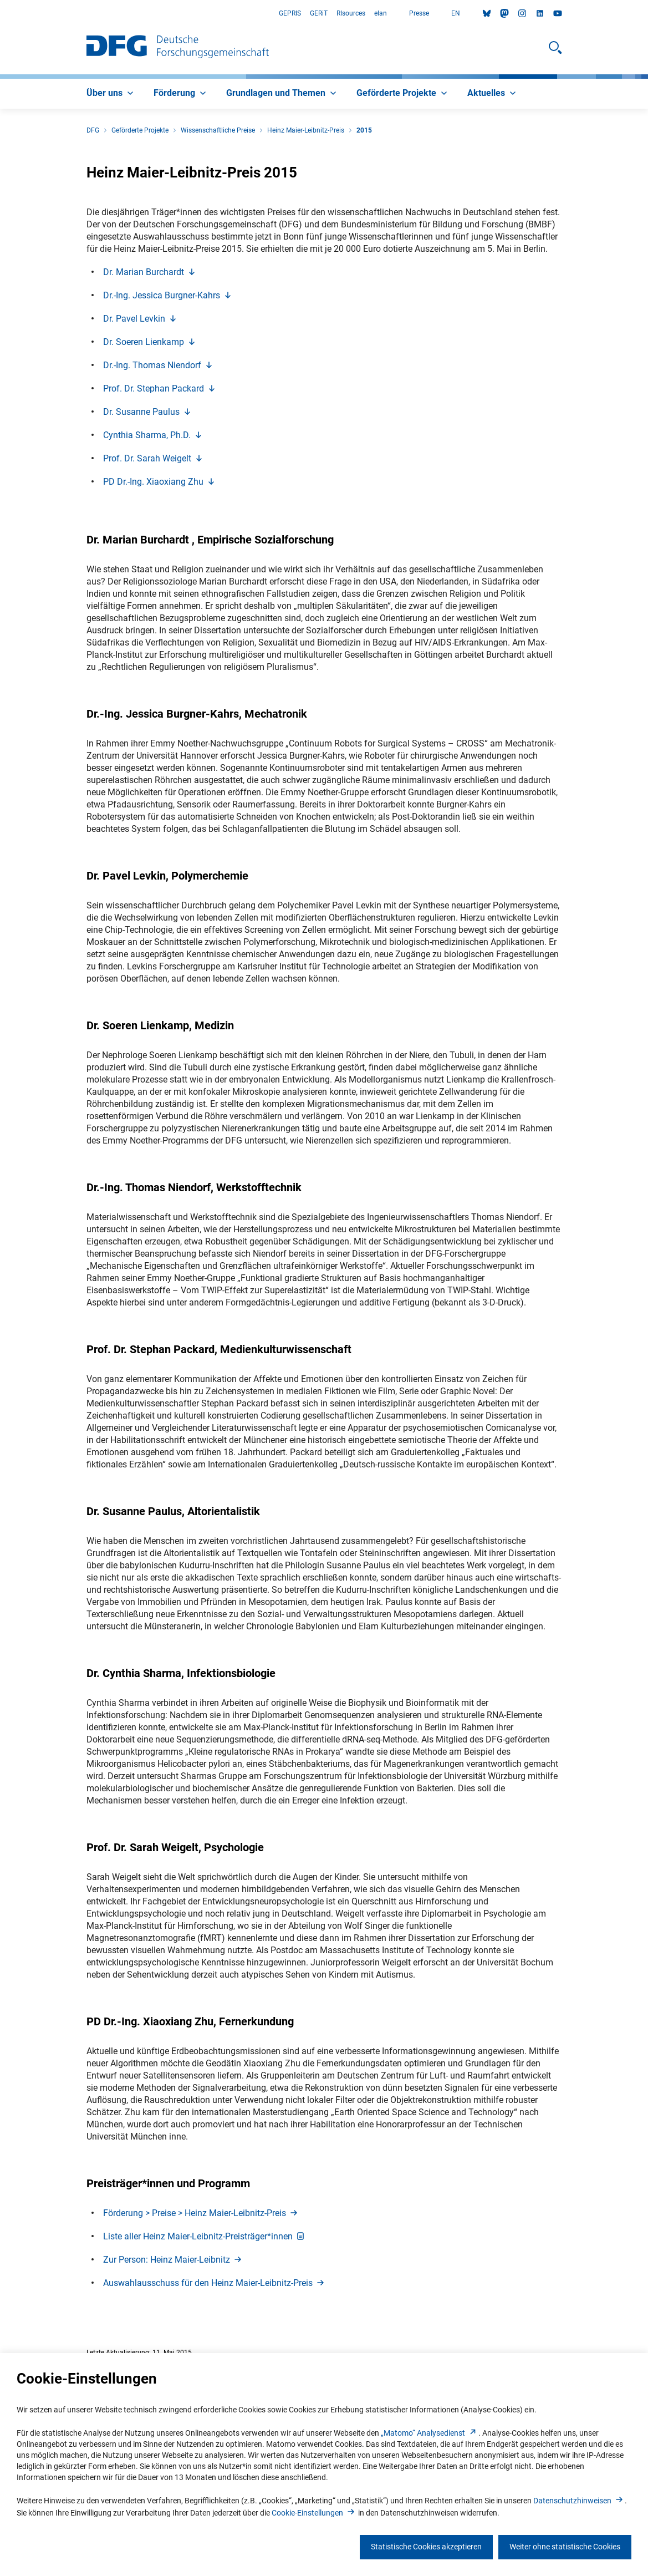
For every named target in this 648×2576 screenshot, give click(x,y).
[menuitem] (111, 93)
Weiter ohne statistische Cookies (564, 2546)
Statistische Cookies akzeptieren (426, 2546)
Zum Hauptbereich (0, 13)
